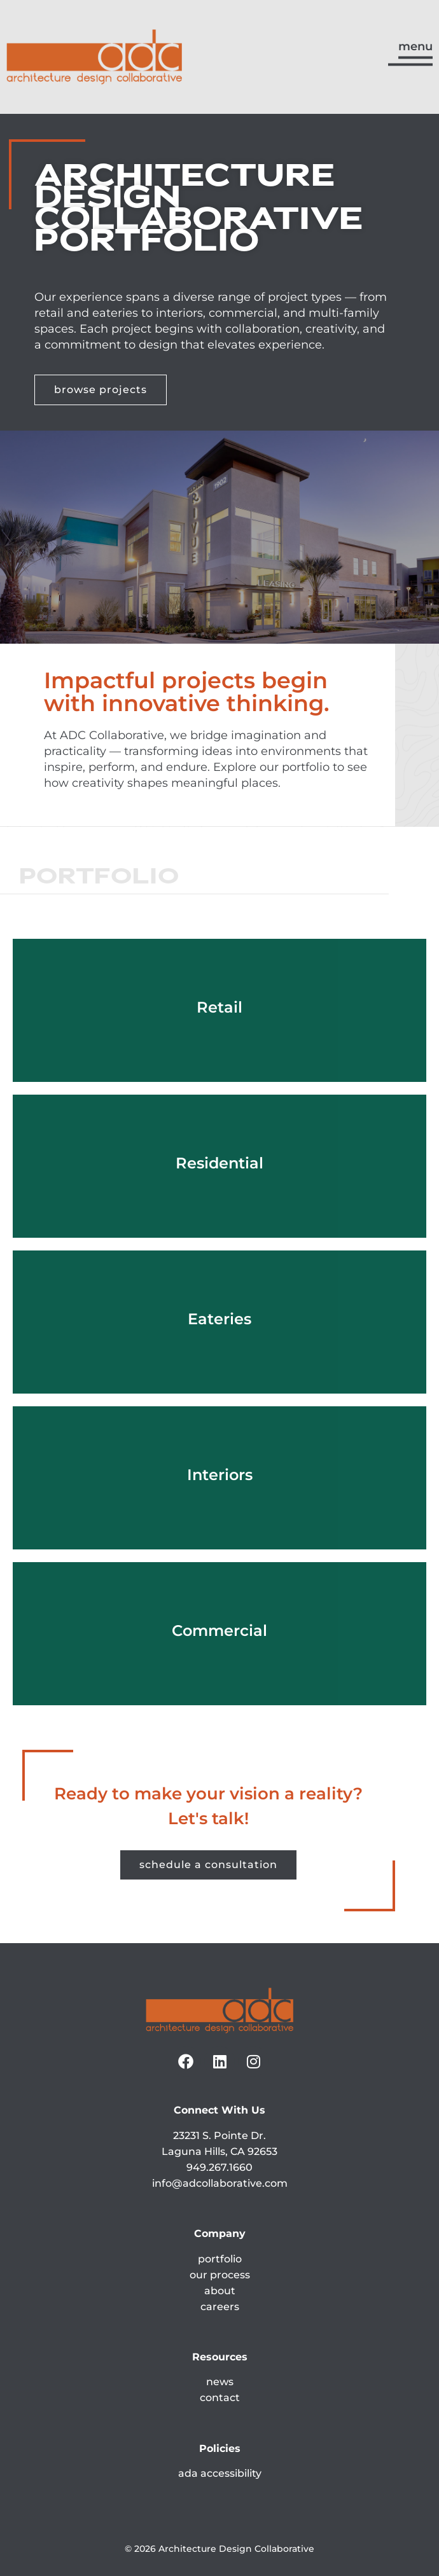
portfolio (220, 2259)
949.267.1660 (219, 2167)
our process (220, 2275)
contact (220, 2398)
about (219, 2291)
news (219, 2382)
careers (219, 2307)
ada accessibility (219, 2473)
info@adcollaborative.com (220, 2183)
